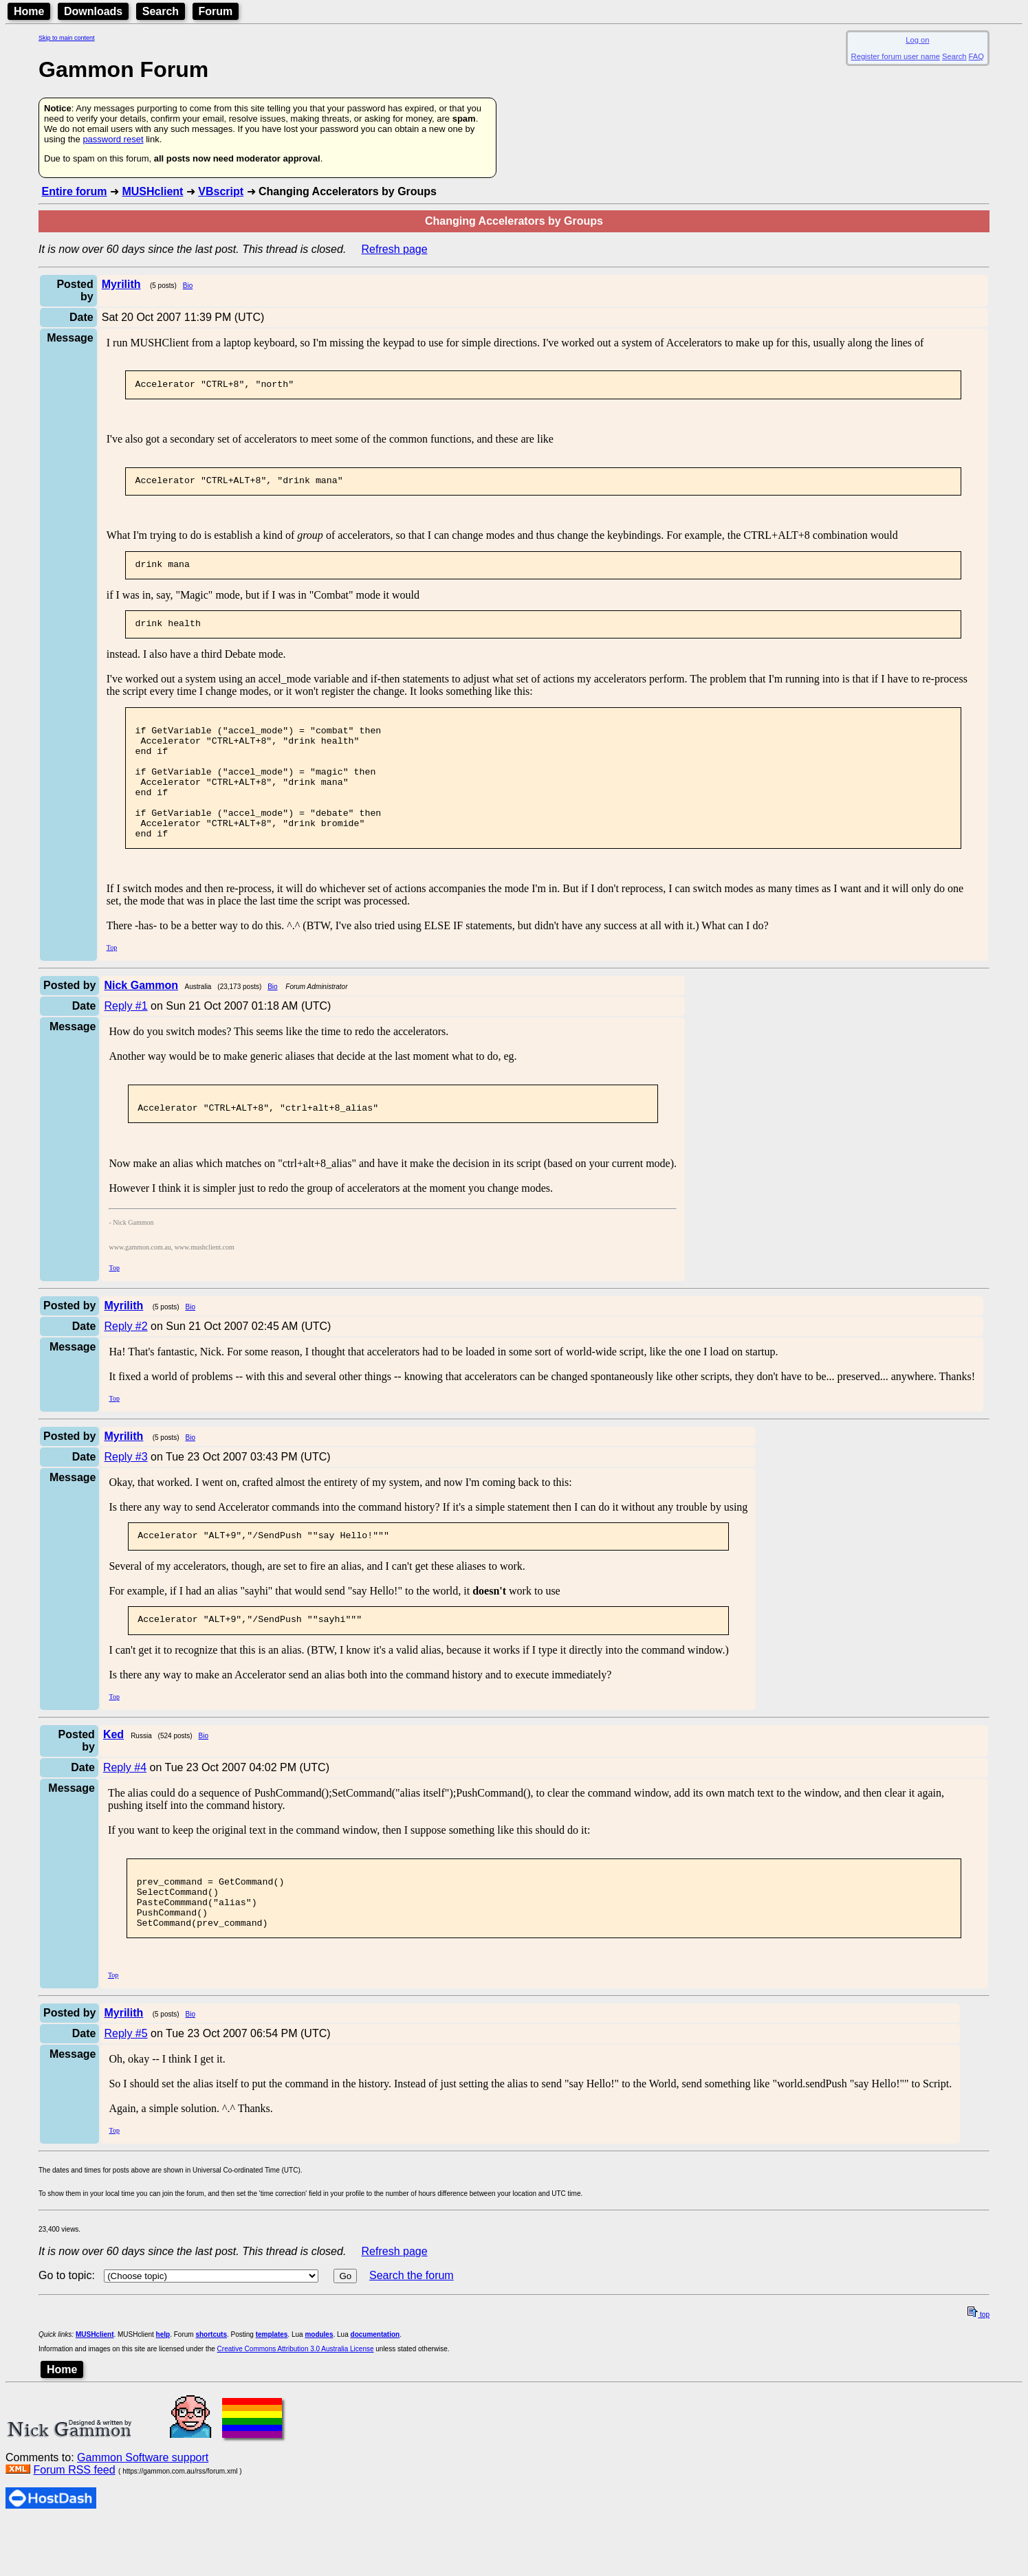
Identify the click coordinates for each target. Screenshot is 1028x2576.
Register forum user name (895, 56)
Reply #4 (124, 1808)
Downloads (93, 11)
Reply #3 (125, 1494)
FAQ (976, 56)
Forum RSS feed (74, 2523)
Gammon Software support (142, 2511)
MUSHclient (152, 191)
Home (29, 11)
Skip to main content (67, 37)
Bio (188, 285)
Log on (917, 40)
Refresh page (395, 249)
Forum (216, 11)
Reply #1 (125, 1039)
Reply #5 (125, 2087)
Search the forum (411, 2329)
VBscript (220, 191)
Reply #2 (125, 1363)
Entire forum (74, 191)
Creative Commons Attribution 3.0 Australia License (295, 2402)
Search (160, 11)
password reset (113, 139)
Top (112, 980)
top (978, 2368)
